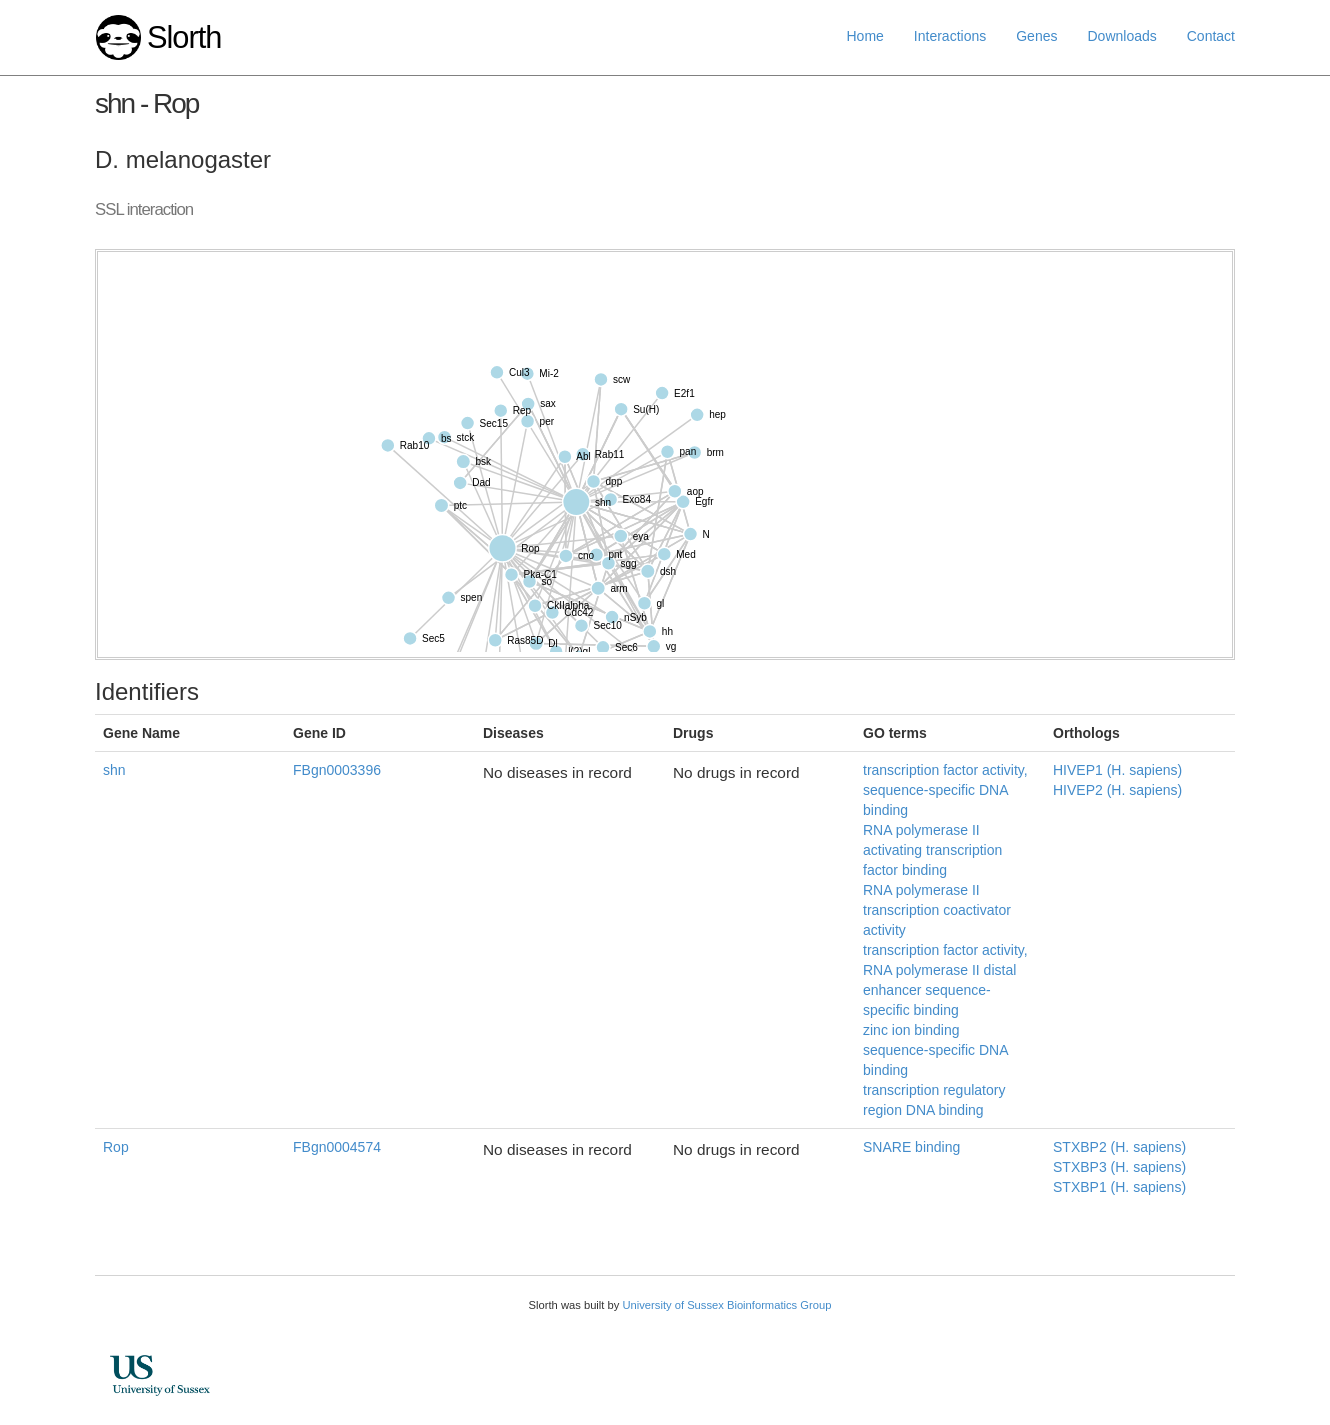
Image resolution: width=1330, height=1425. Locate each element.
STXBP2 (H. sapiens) (1119, 1147)
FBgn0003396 (337, 770)
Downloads (1121, 36)
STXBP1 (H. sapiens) (1119, 1187)
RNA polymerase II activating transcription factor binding (932, 850)
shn (114, 770)
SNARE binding (911, 1147)
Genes (1036, 36)
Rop (116, 1147)
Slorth (184, 37)
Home (865, 36)
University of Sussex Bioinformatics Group (726, 1305)
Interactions (950, 36)
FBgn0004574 (337, 1147)
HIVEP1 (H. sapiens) (1117, 770)
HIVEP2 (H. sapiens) (1117, 790)
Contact (1211, 36)
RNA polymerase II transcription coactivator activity (937, 910)
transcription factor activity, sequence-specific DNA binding (945, 790)
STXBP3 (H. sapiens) (1119, 1167)
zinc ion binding (911, 1030)
